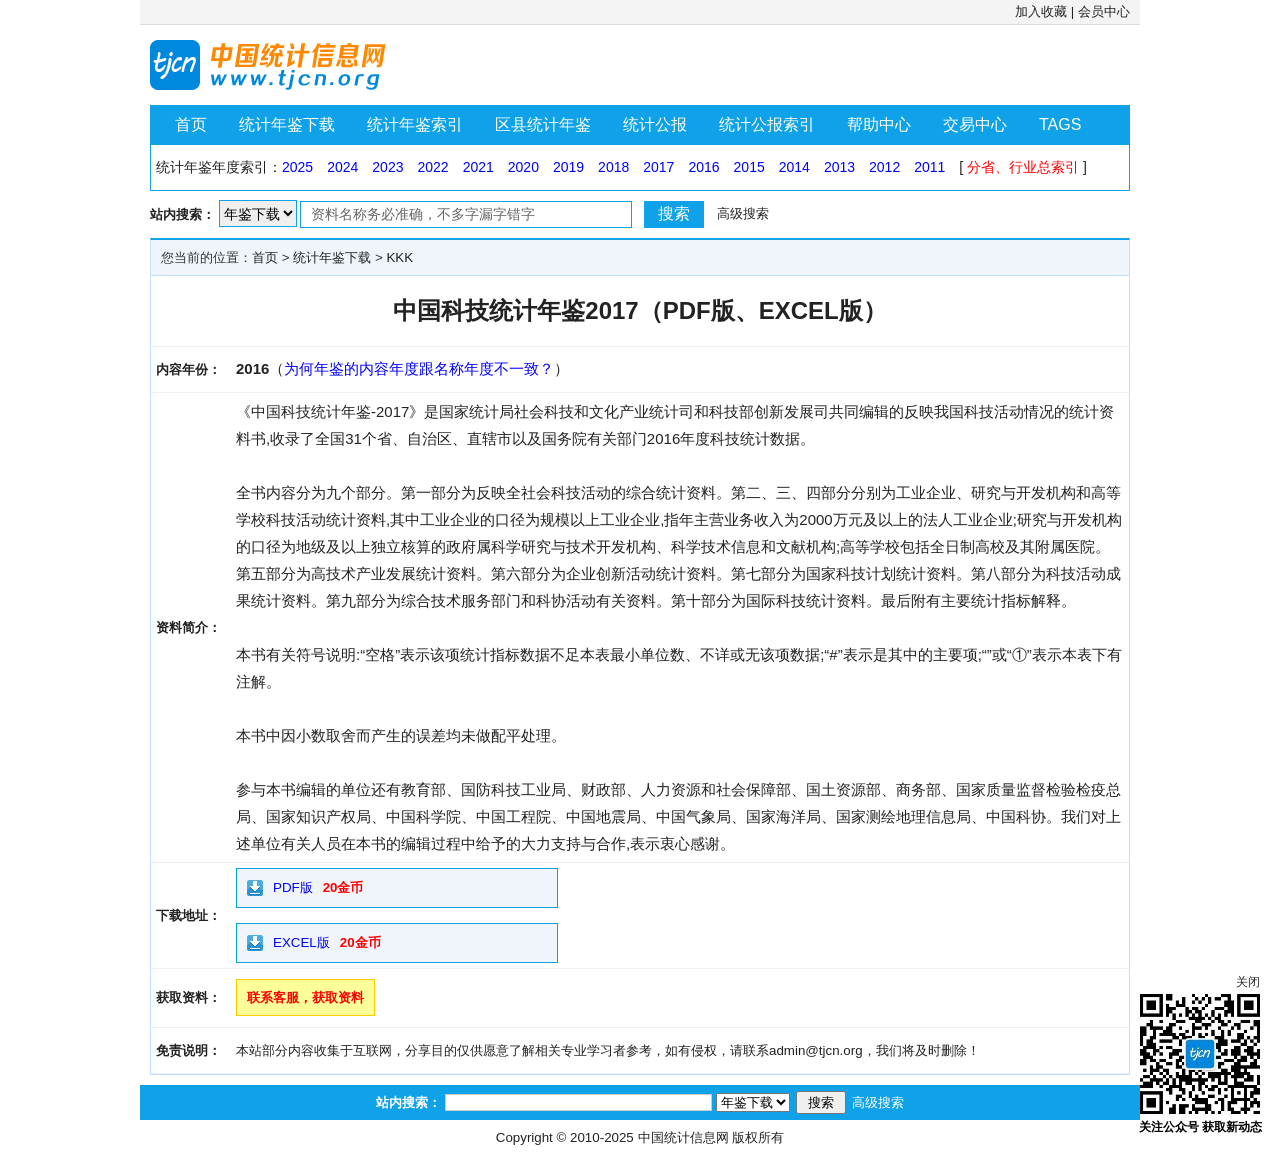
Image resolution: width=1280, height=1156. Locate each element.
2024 (342, 167)
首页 (191, 124)
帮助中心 (879, 124)
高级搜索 (743, 213)
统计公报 (655, 124)
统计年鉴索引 (415, 124)
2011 (929, 167)
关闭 (1248, 982)
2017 (658, 167)
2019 (568, 167)
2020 (523, 167)
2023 (387, 167)
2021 (478, 167)
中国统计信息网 (683, 1137)
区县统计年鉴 (543, 124)
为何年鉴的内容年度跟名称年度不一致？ (419, 368)
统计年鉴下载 (287, 124)
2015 (749, 167)
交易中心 (975, 124)
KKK (399, 257)
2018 (613, 167)
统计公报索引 (767, 124)
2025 (297, 167)
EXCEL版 (301, 942)
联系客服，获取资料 (305, 997)
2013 (839, 167)
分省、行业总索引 (1023, 167)
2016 (703, 167)
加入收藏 (1041, 11)
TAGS (1060, 124)
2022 (432, 167)
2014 (794, 167)
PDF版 (293, 887)
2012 (884, 167)
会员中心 (1104, 11)
